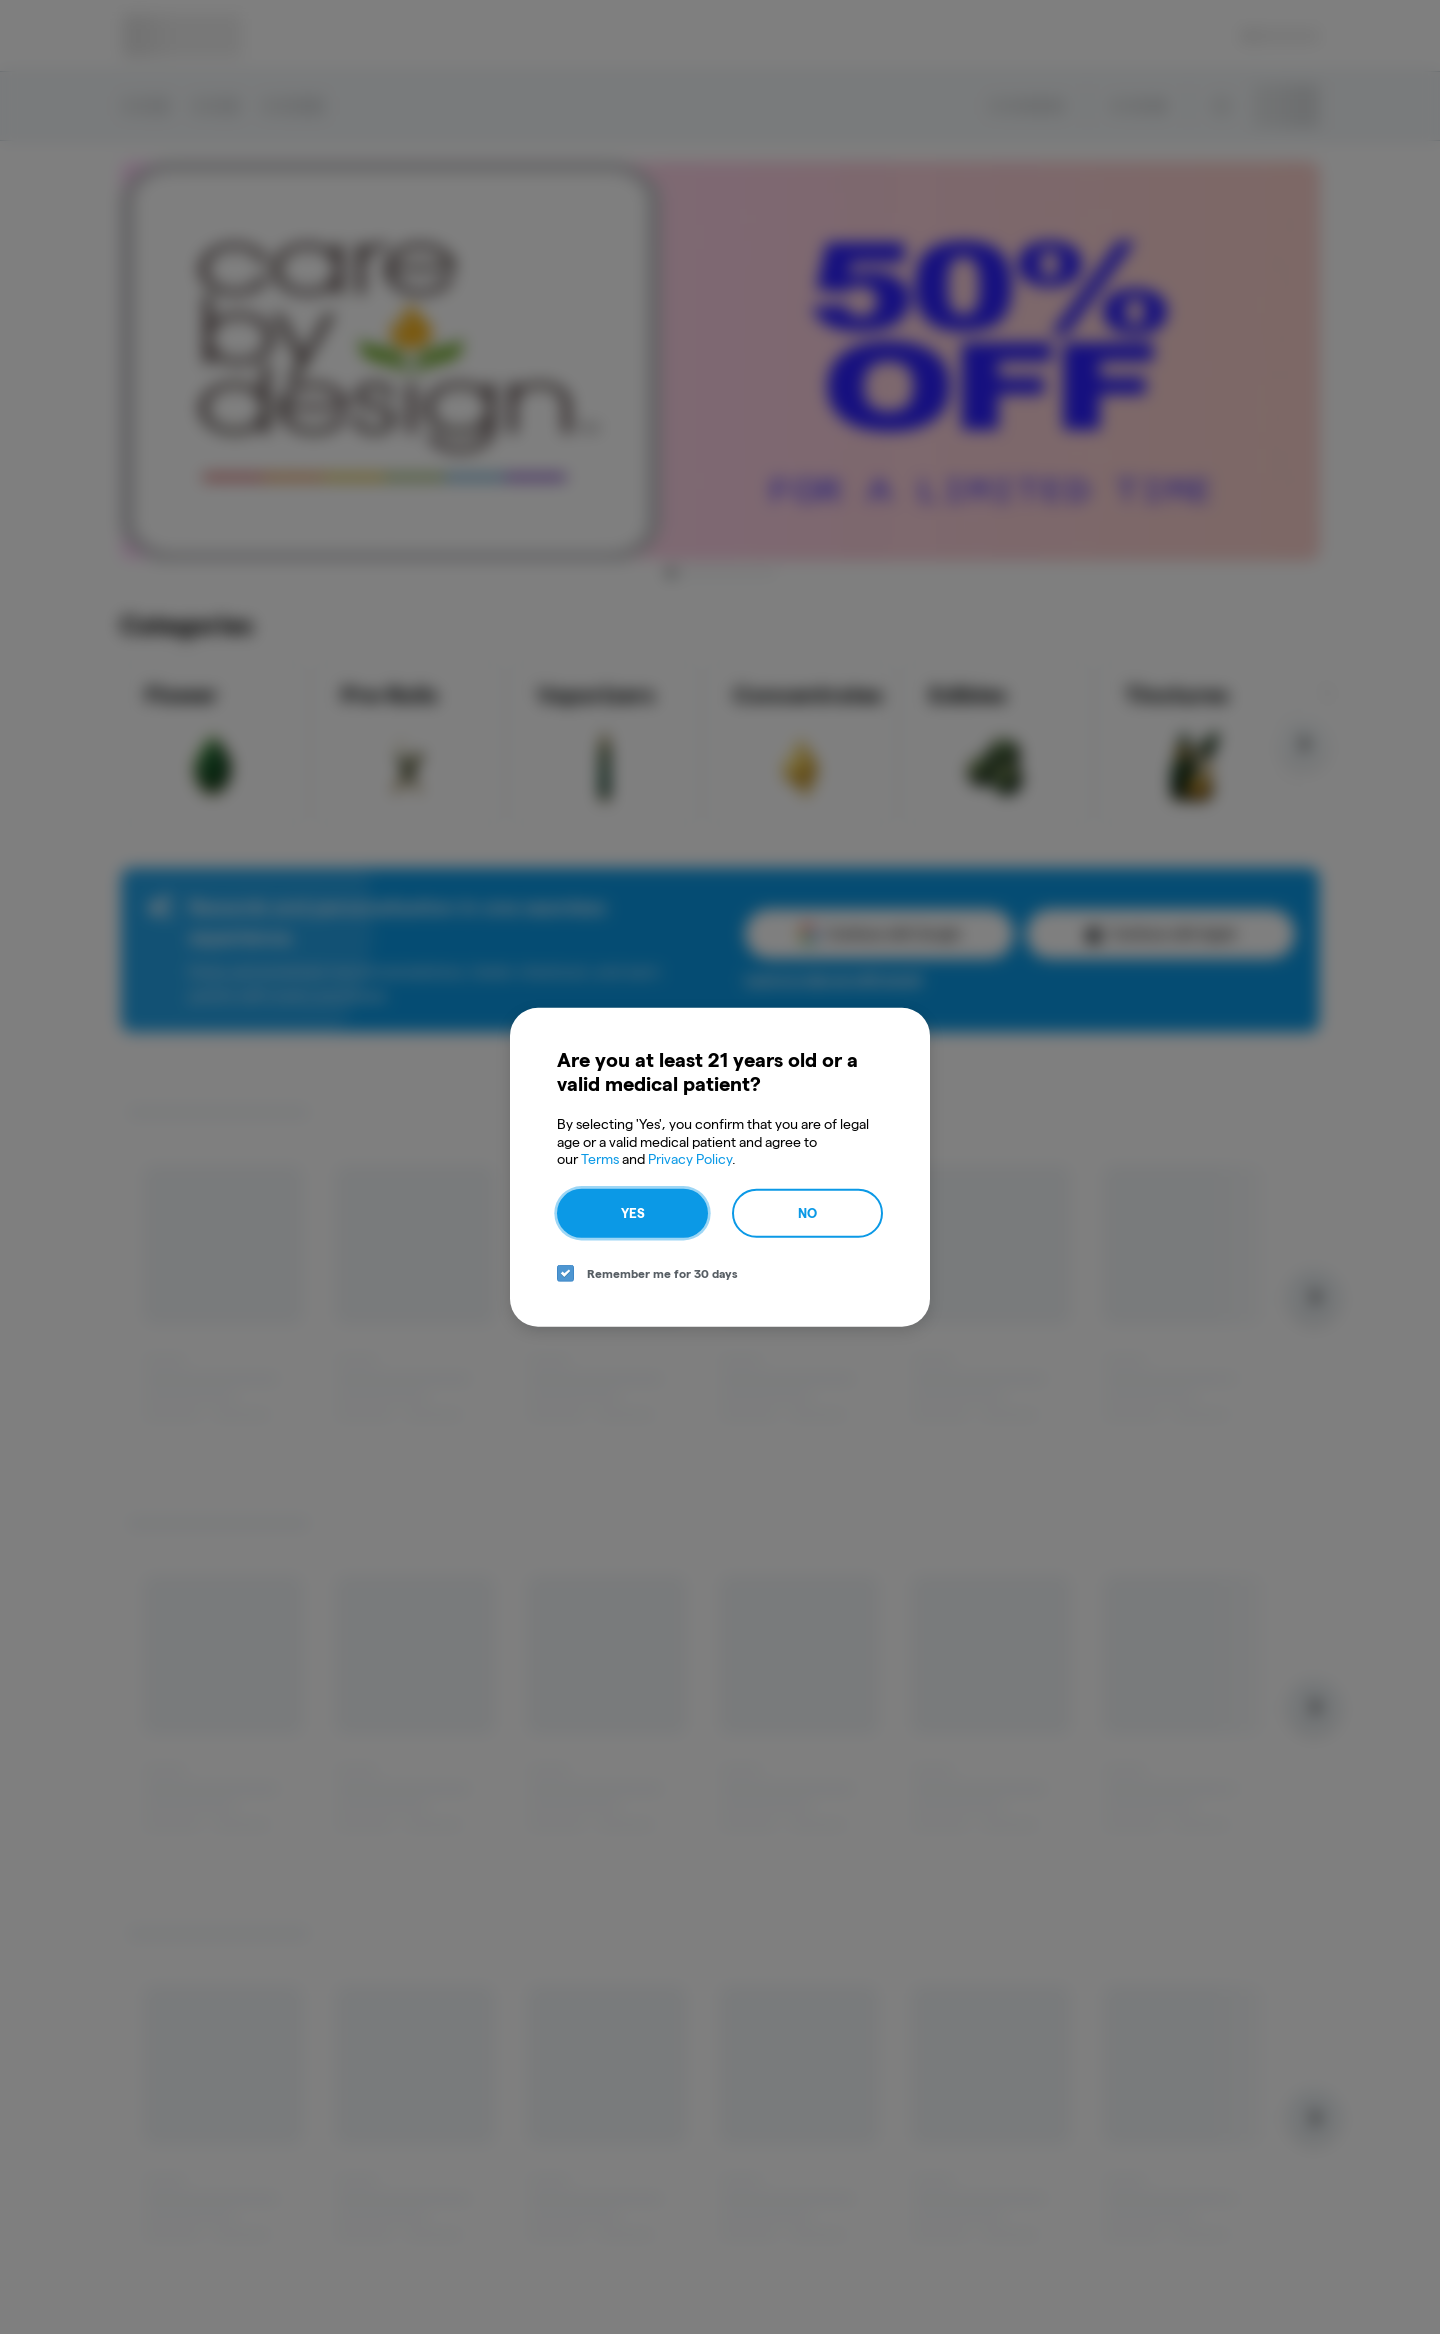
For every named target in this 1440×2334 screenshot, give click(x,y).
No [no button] (807, 1212)
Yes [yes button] (633, 1212)
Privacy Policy (690, 1159)
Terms (600, 1159)
